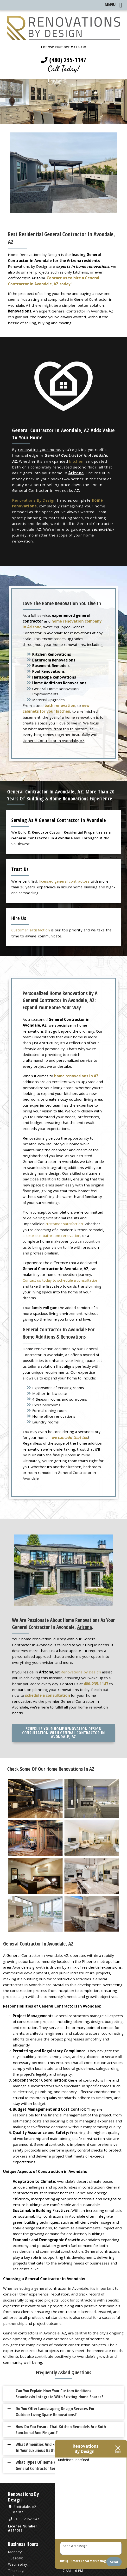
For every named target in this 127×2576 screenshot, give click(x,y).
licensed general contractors (64, 881)
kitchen (76, 461)
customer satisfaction (64, 1223)
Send (114, 2562)
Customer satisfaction (30, 930)
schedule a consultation (47, 1695)
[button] (65, 2394)
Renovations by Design (81, 1672)
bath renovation (59, 705)
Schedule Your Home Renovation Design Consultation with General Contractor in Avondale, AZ (63, 1732)
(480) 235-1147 (63, 60)
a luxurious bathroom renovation (51, 1235)
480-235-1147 (96, 1683)
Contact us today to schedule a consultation (60, 1280)
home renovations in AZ (76, 1075)
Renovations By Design (34, 500)
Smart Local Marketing (88, 2561)
